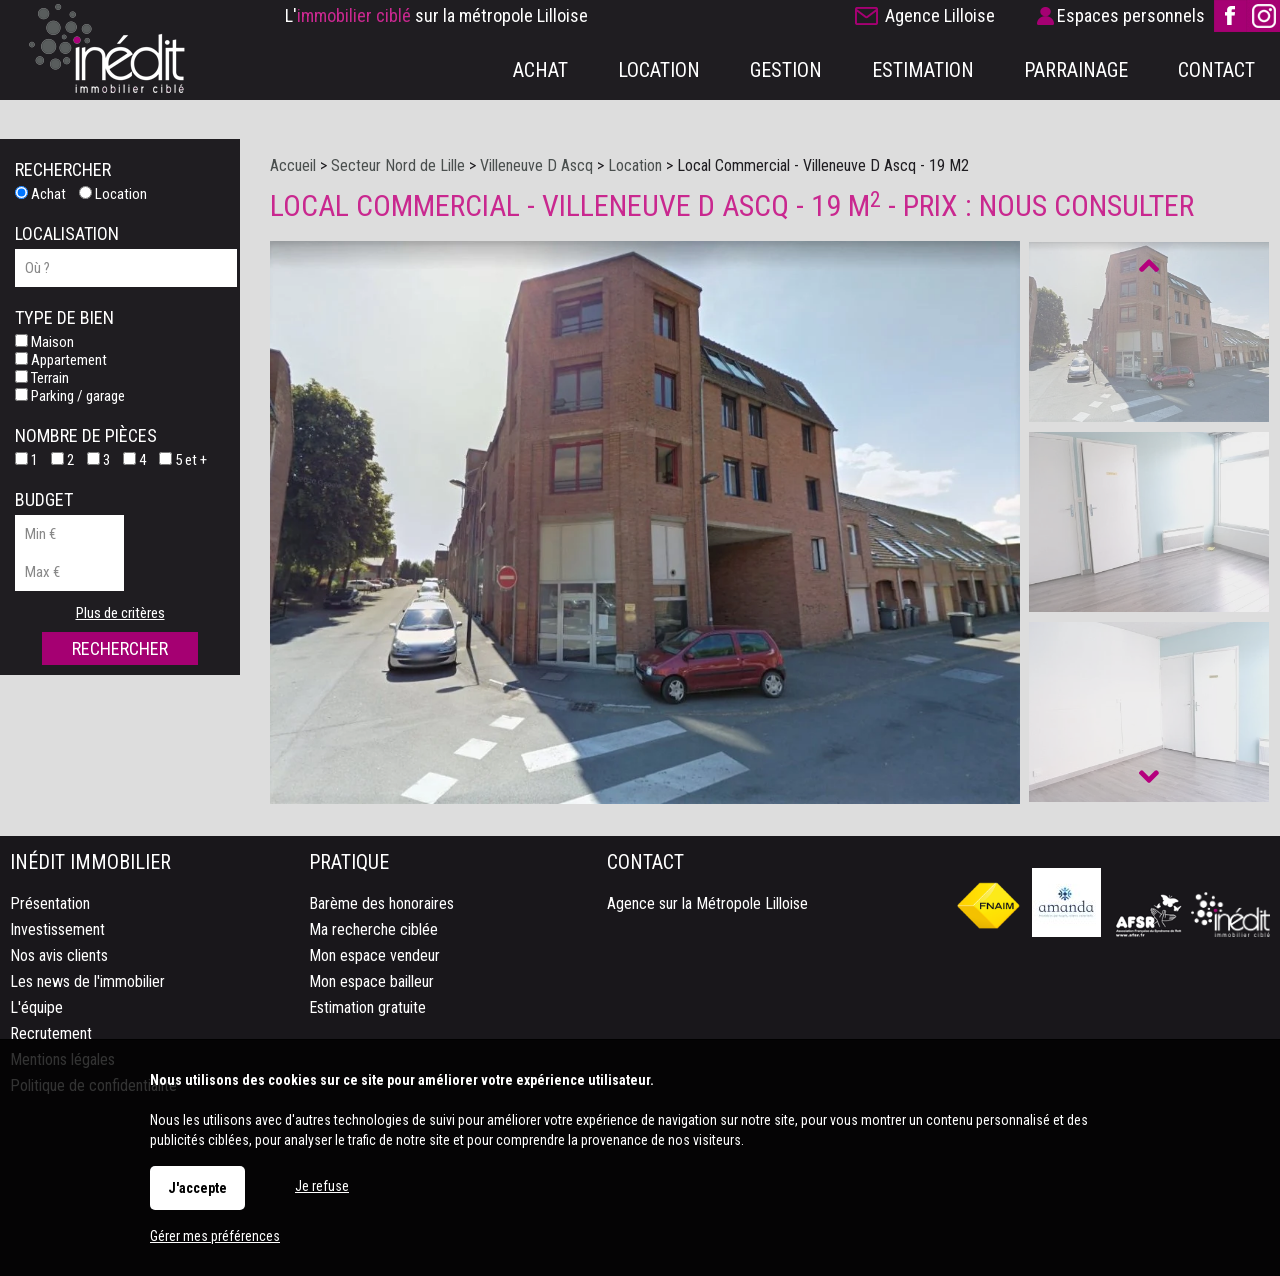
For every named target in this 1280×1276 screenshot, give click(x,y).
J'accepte (197, 1188)
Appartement (61, 360)
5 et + (183, 460)
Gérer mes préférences (215, 1236)
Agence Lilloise (940, 15)
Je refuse (322, 1186)
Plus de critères (120, 613)
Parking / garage (70, 396)
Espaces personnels (1131, 15)
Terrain (42, 378)
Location (113, 194)
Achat (40, 194)
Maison (44, 342)
